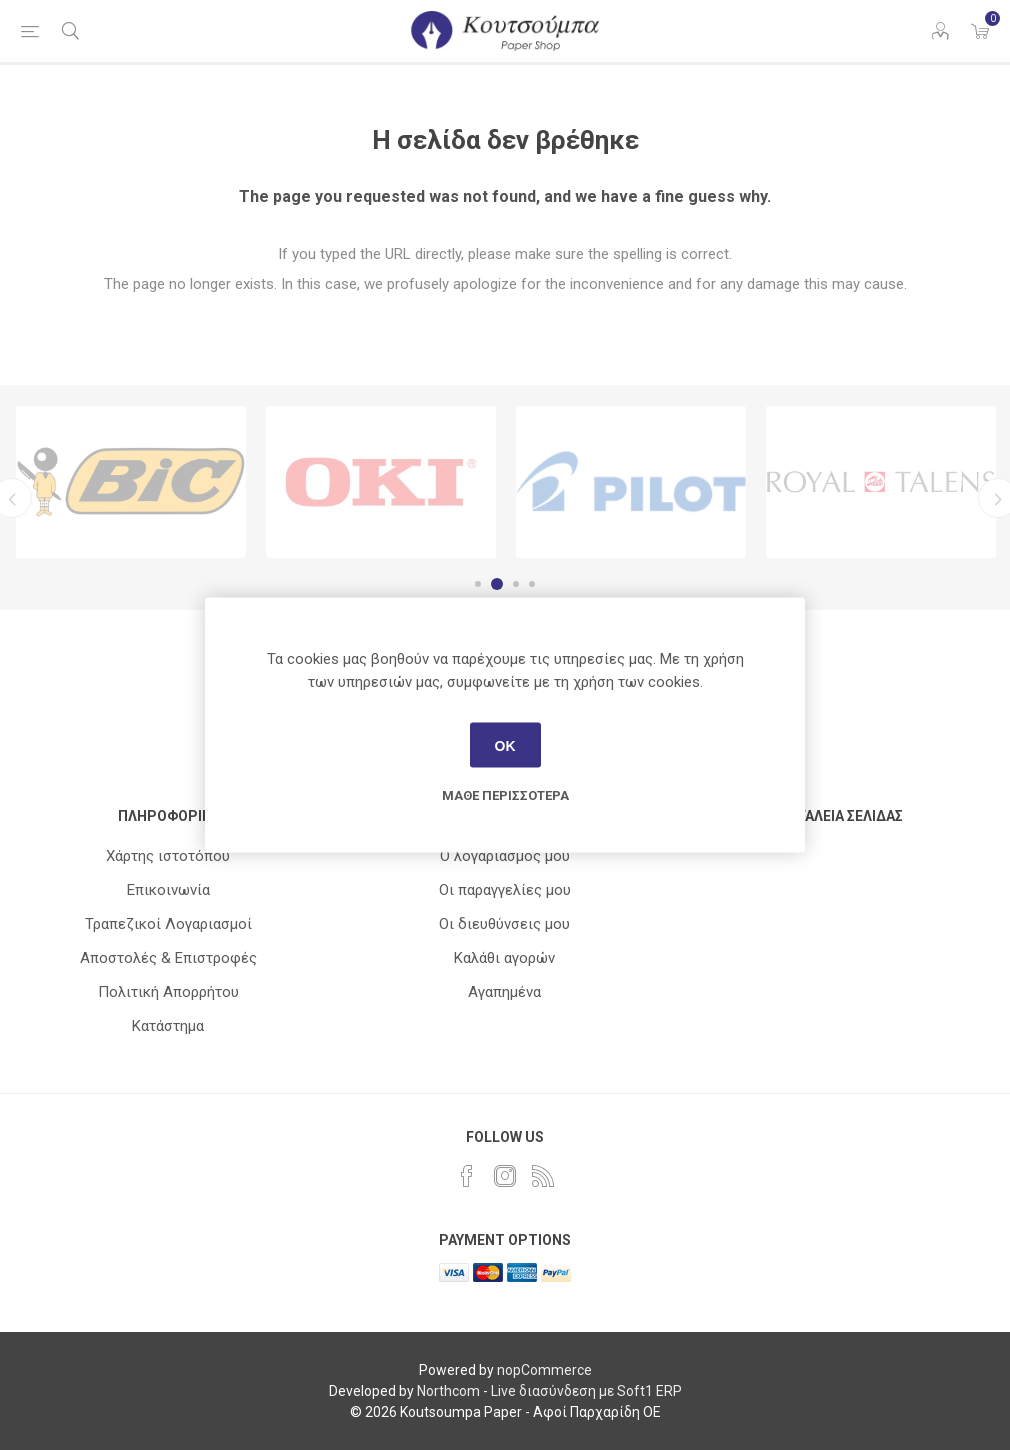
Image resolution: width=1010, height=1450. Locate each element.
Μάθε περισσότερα (505, 795)
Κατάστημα (168, 1026)
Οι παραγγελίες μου (505, 890)
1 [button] (481, 584)
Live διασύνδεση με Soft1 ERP (586, 1391)
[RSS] (543, 1176)
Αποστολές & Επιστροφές (168, 958)
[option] (131, 482)
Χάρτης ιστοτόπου (168, 856)
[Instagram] (505, 1176)
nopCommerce (544, 1370)
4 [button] (532, 584)
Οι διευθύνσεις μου (504, 924)
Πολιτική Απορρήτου (168, 992)
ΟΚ (505, 745)
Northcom (448, 1391)
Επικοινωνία (168, 890)
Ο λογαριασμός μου (505, 856)
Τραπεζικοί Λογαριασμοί (168, 924)
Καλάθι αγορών (504, 958)
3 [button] (516, 584)
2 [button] (500, 584)
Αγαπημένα (504, 992)
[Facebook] (467, 1176)
